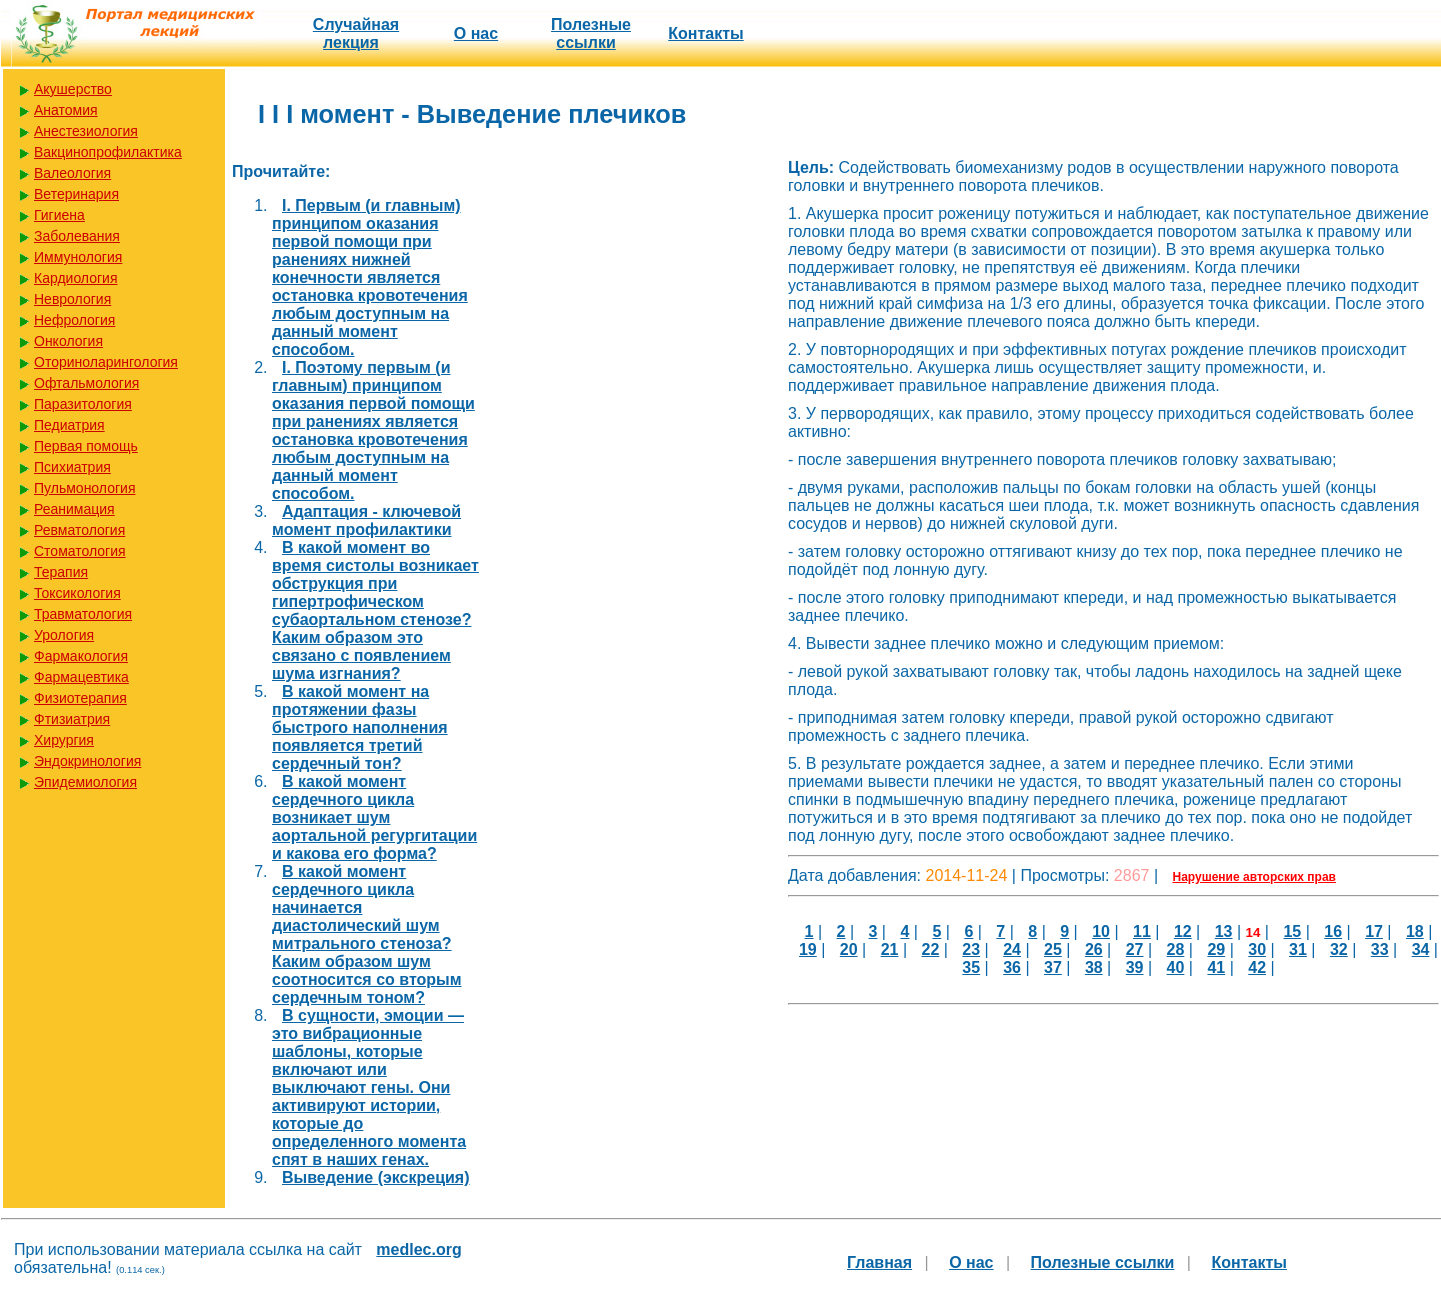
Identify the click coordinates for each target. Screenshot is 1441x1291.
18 (1415, 931)
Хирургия (64, 740)
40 (1176, 967)
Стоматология (80, 551)
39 (1135, 967)
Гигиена (59, 215)
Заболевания (77, 236)
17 (1374, 931)
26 (1094, 949)
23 (971, 949)
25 (1053, 949)
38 (1094, 967)
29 (1216, 949)
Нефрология (74, 320)
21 (890, 949)
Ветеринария (76, 194)
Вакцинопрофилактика (108, 152)
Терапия (61, 572)
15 (1292, 931)
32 (1339, 949)
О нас (476, 33)
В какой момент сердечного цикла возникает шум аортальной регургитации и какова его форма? (374, 817)
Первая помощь (86, 446)
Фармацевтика (81, 677)
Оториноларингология (106, 362)
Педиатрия (69, 425)
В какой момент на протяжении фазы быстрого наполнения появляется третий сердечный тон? (360, 727)
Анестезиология (86, 131)
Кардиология (76, 278)
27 (1135, 949)
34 (1421, 949)
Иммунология (78, 257)
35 (971, 967)
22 (931, 949)
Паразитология (83, 404)
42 (1257, 967)
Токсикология (77, 593)
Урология (64, 635)
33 (1380, 949)
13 (1224, 931)
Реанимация (74, 509)
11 (1142, 931)
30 (1257, 949)
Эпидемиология (85, 782)
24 (1012, 949)
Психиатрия (72, 467)
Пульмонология (84, 488)
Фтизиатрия (72, 719)
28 (1176, 949)
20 (849, 949)
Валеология (72, 173)
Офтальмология (86, 383)
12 (1183, 931)
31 (1298, 949)
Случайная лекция (356, 33)
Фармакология (81, 656)
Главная (879, 1262)
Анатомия (66, 110)
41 (1216, 967)
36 (1012, 967)
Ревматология (79, 530)
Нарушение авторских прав (1254, 877)
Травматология (83, 614)
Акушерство (73, 89)
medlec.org (418, 1249)
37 (1053, 967)
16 (1333, 931)
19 (808, 949)
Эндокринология (87, 761)
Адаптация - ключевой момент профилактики (366, 520)
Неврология (72, 299)
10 (1101, 931)
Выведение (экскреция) (376, 1177)
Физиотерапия (80, 698)
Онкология (68, 341)
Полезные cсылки (591, 33)
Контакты (705, 33)
